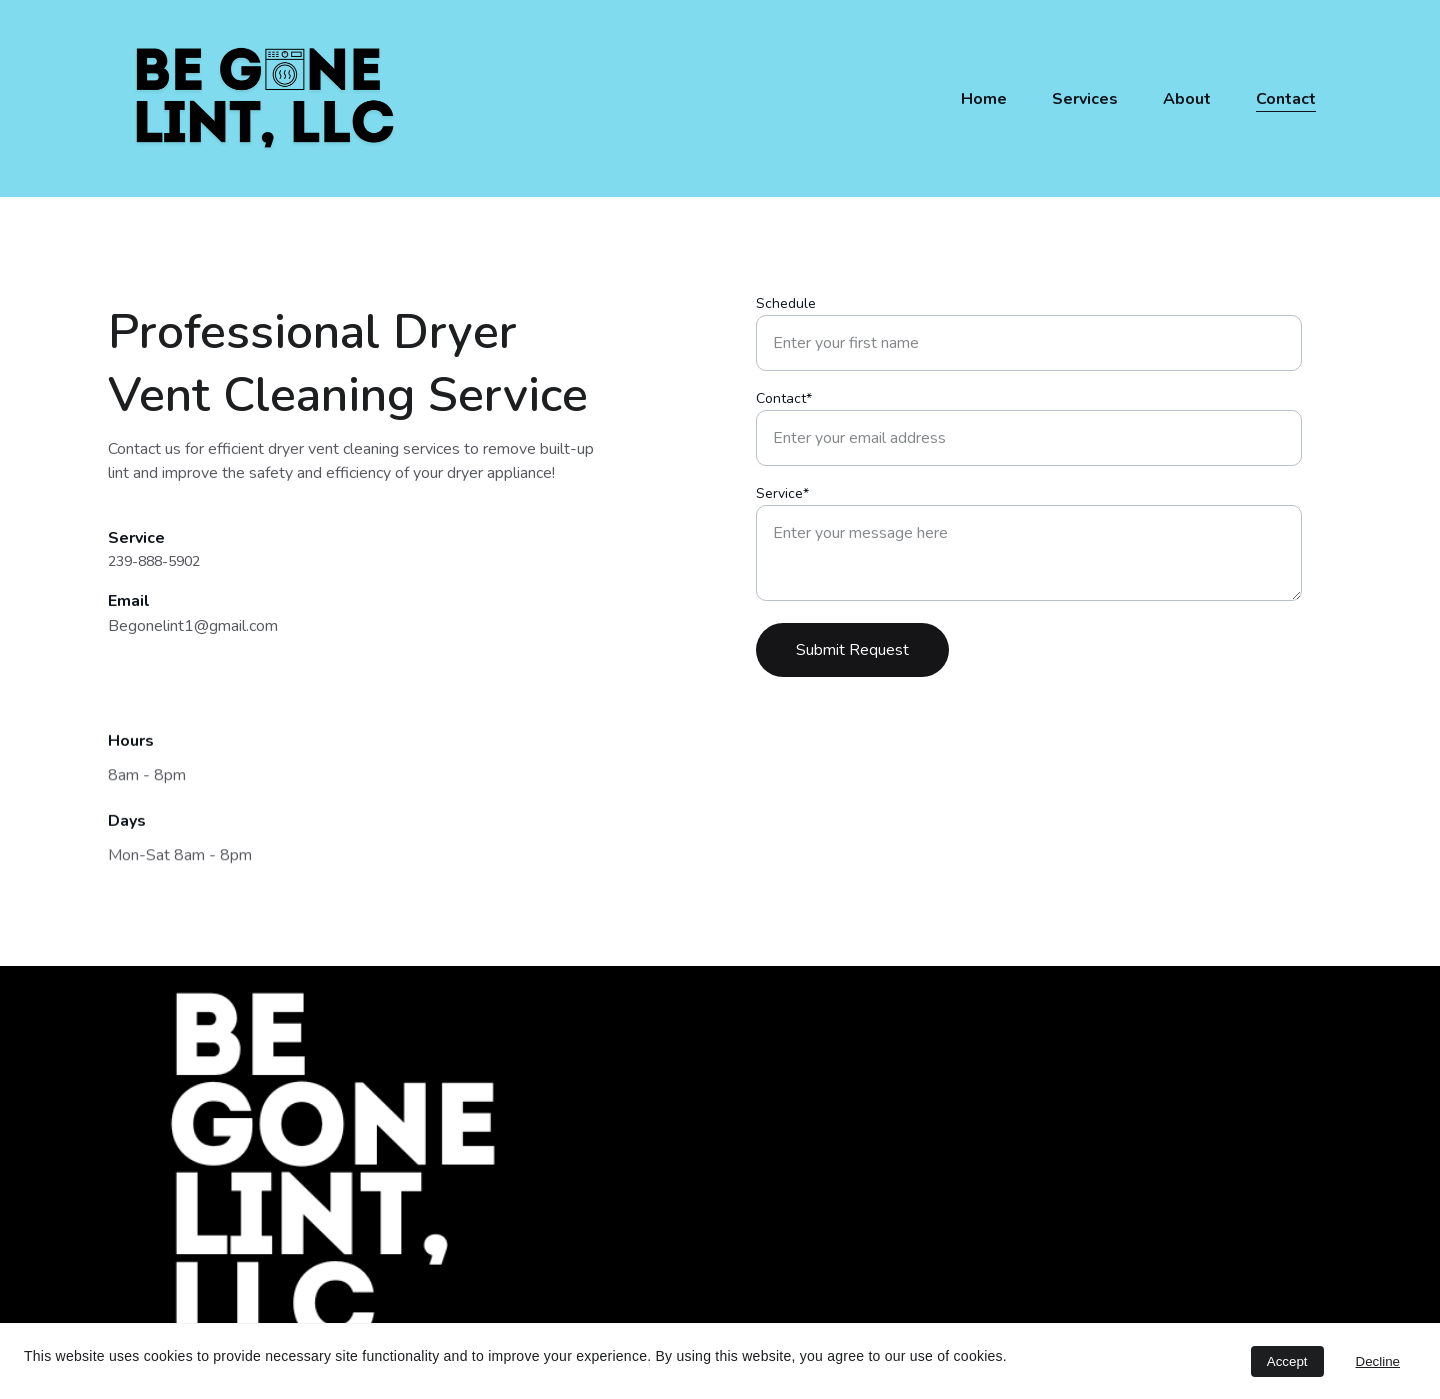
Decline (1378, 1361)
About (1187, 99)
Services (1085, 99)
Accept (1287, 1361)
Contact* (784, 407)
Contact (1286, 99)
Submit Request (852, 659)
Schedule (786, 312)
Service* (782, 502)
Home (984, 99)
